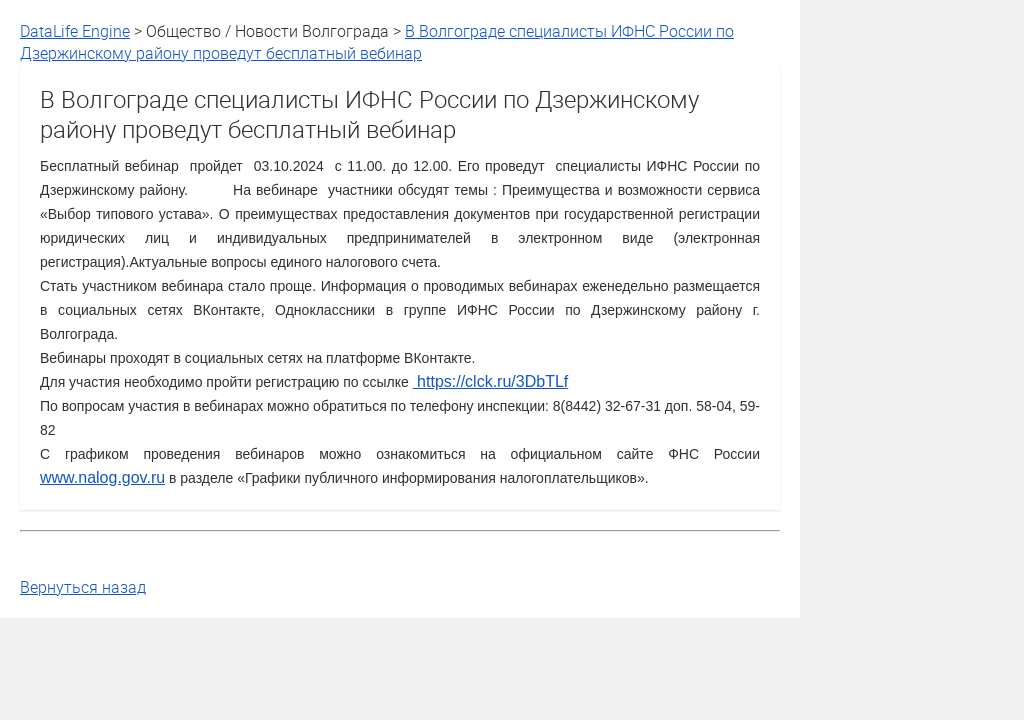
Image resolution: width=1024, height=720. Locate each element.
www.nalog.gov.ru (102, 477)
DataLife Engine (75, 31)
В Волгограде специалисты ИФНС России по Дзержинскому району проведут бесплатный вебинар (377, 42)
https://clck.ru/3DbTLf (491, 381)
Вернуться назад (83, 587)
